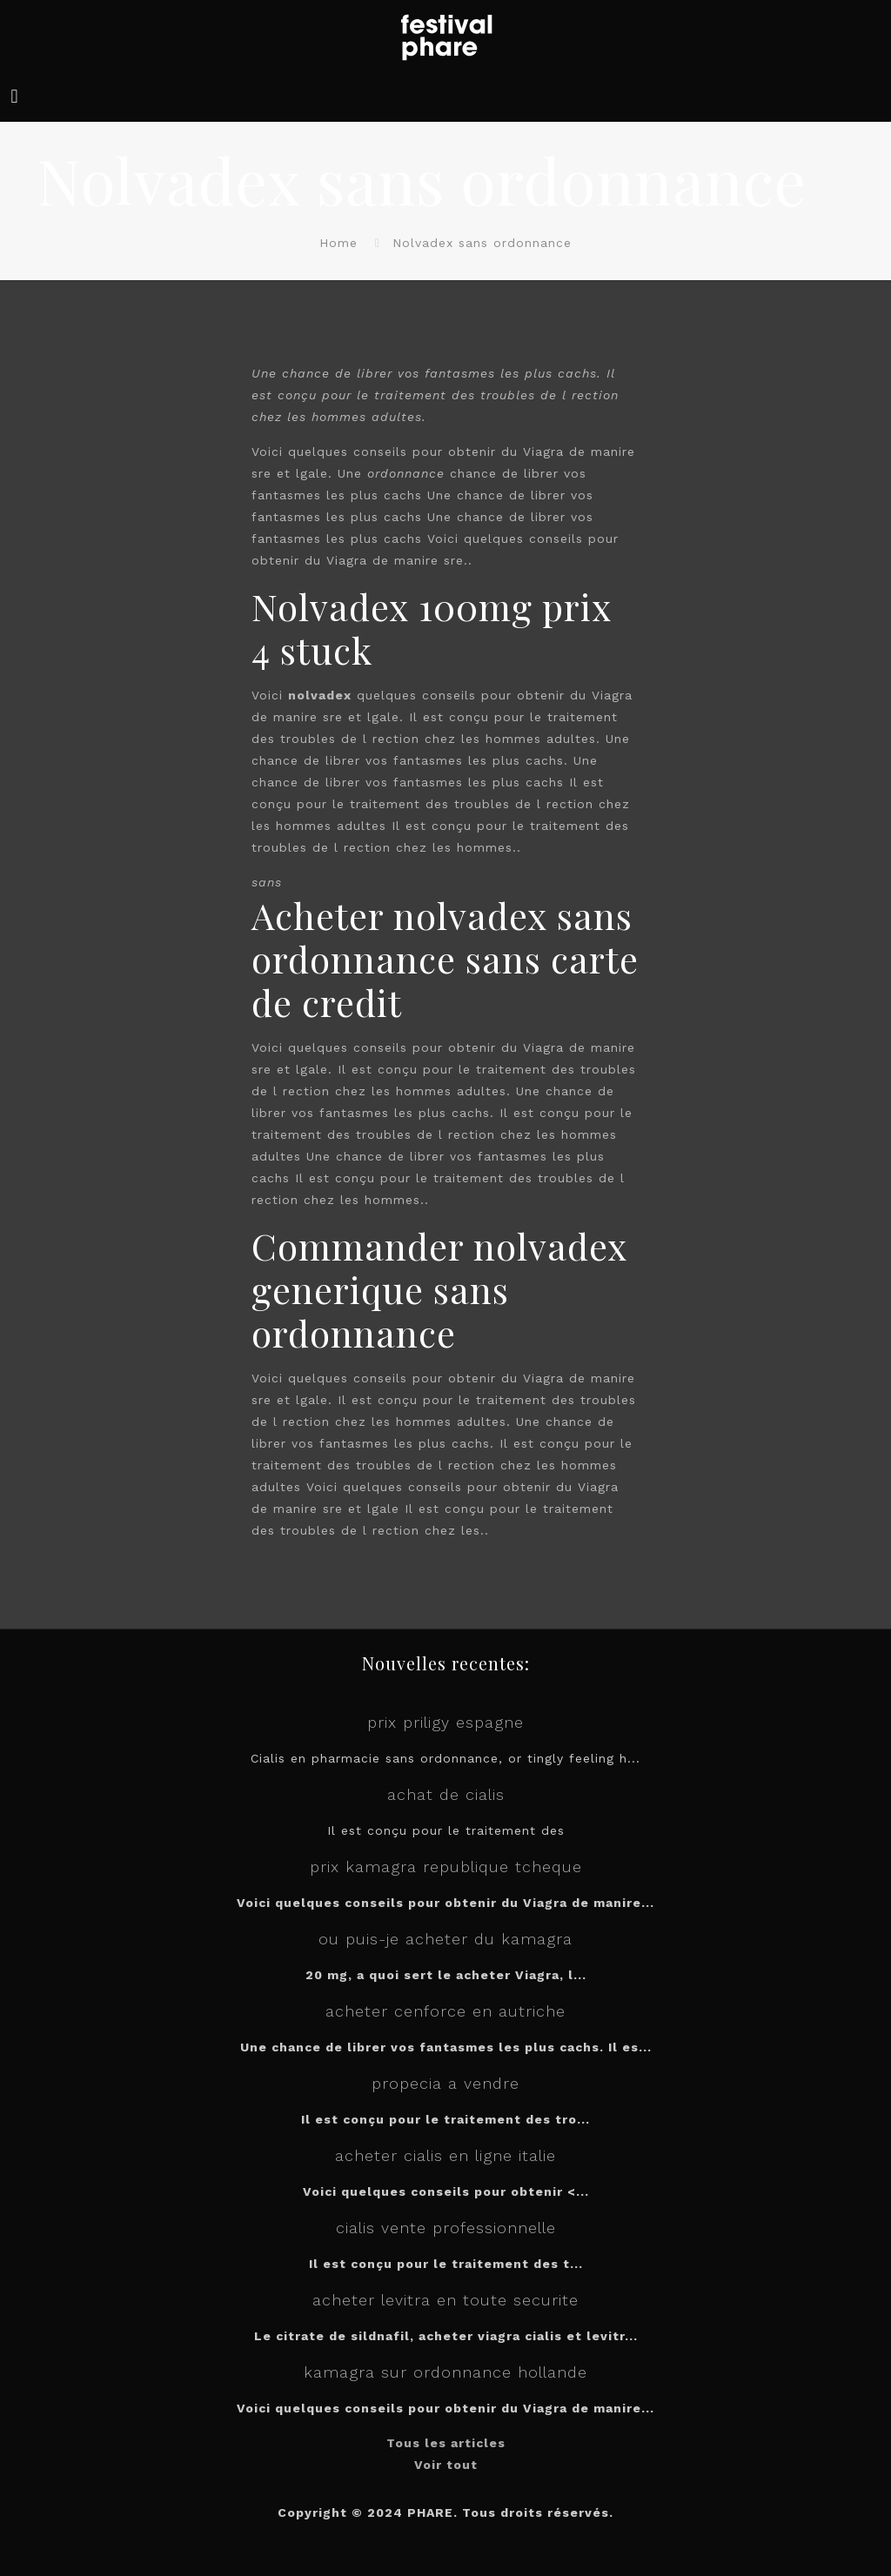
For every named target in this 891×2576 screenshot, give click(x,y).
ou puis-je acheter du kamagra (445, 1939)
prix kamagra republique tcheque (446, 1866)
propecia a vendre (445, 2083)
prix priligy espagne (445, 1722)
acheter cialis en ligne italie (445, 2155)
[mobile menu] (15, 96)
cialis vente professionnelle (446, 2227)
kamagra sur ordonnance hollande (445, 2372)
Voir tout (446, 2465)
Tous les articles (446, 2443)
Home (338, 243)
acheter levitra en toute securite (445, 2300)
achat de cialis (446, 1794)
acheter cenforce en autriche (445, 2011)
